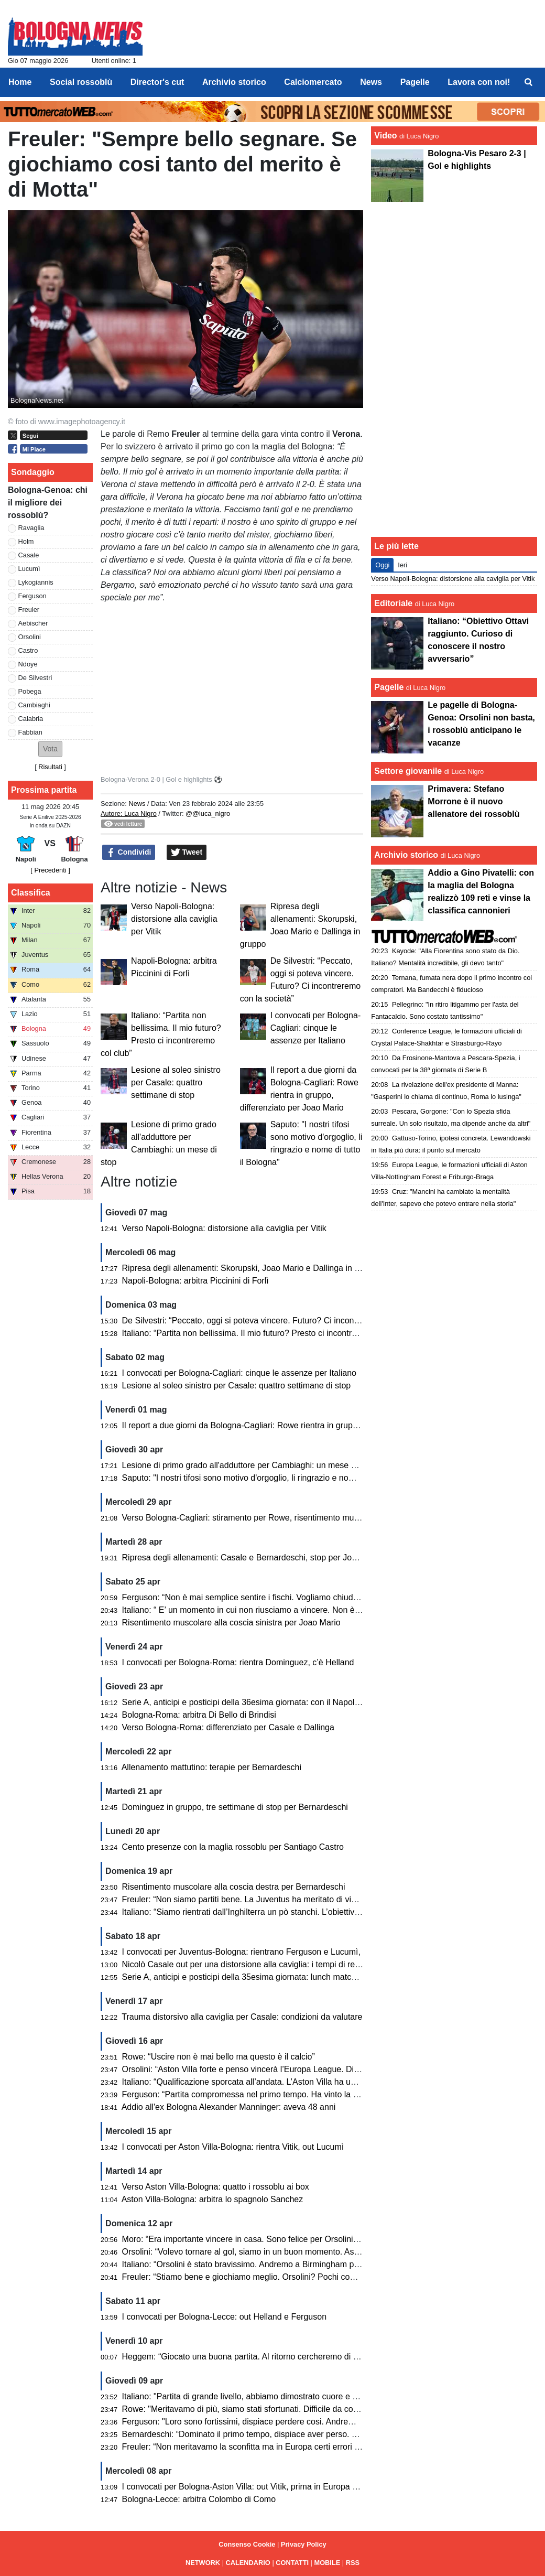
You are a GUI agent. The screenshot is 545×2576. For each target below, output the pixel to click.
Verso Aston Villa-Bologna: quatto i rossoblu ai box (215, 2186)
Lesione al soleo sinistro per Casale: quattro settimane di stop (176, 1082)
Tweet (187, 852)
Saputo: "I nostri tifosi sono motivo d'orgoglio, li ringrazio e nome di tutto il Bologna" (276, 1477)
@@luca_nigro (208, 813)
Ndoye (28, 664)
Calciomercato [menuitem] (313, 82)
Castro (28, 650)
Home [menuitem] (19, 82)
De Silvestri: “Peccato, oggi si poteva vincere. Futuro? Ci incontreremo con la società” (281, 1320)
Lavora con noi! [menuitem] (479, 82)
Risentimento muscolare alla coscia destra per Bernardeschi (233, 1886)
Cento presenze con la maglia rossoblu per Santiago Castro (233, 1846)
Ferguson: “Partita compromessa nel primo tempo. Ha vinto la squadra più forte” (270, 2094)
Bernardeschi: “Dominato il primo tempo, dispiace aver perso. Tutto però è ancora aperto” (287, 2434)
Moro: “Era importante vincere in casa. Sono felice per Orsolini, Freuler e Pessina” (274, 2239)
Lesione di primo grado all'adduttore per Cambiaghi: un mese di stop (249, 1465)
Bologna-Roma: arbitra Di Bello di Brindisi (199, 1714)
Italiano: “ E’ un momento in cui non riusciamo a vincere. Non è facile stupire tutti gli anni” (287, 1609)
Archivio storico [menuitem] (234, 82)
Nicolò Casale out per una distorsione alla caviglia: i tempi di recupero (251, 1964)
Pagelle (389, 687)
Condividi (128, 852)
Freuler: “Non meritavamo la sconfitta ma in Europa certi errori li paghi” (253, 2446)
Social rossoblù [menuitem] (81, 82)
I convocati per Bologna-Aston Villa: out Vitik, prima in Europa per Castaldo (261, 2486)
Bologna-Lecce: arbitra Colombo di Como (199, 2499)
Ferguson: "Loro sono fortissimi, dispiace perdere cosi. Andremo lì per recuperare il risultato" (293, 2421)
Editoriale (393, 603)
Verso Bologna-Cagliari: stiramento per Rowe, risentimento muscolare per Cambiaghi (280, 1517)
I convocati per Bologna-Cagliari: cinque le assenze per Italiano (315, 1028)
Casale (28, 555)
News (136, 803)
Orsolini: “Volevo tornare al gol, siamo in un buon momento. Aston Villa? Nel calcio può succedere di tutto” (318, 2251)
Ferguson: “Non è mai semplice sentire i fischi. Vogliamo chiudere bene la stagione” (277, 1597)
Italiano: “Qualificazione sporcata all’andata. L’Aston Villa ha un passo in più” (263, 2081)
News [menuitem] (371, 82)
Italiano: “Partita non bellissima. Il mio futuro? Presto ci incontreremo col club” (265, 1333)
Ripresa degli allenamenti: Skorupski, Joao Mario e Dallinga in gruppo (251, 1268)
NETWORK (203, 2563)
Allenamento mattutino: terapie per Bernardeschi (211, 1767)
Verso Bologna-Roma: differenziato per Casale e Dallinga (228, 1727)
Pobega (29, 691)
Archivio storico (406, 854)
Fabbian (30, 732)
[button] (50, 749)
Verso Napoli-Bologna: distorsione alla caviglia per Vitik (174, 919)
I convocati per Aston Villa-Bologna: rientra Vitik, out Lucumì (233, 2146)
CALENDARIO (248, 2563)
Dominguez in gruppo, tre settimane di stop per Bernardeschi (235, 1807)
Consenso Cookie (247, 2544)
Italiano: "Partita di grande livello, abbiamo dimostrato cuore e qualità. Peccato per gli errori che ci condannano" (328, 2396)
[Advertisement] (454, 367)
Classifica (30, 892)
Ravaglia (31, 528)
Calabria (30, 719)
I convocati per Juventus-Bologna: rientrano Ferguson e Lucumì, (241, 1951)
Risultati (50, 767)
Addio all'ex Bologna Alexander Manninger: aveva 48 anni (229, 2107)
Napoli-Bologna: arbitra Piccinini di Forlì (195, 1280)
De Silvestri (35, 678)
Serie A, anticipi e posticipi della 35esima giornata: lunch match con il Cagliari (265, 1977)
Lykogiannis (35, 582)
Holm (26, 541)
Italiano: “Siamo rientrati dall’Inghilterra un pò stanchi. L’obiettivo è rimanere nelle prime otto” (293, 1911)
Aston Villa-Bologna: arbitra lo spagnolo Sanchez (212, 2199)
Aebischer (33, 623)
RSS (352, 2563)
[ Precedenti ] (50, 870)
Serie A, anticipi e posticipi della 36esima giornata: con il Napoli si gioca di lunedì (271, 1702)
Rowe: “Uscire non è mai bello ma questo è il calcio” (218, 2056)
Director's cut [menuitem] (157, 82)
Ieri (402, 565)
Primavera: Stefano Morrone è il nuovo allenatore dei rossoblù (473, 801)
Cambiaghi (34, 705)
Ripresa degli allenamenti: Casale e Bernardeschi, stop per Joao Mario (253, 1557)
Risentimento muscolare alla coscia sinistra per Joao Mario (231, 1622)
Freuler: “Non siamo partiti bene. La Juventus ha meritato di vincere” (248, 1899)
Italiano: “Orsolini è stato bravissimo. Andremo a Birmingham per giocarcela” (263, 2264)
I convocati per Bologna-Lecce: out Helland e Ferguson (224, 2316)
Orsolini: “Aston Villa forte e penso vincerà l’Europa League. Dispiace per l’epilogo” (275, 2069)
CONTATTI (292, 2563)
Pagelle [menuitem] (415, 82)
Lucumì (29, 569)
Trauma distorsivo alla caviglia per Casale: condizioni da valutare (242, 2016)
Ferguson (32, 596)
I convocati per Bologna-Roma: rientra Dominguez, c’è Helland (238, 1662)
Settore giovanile (409, 771)
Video (385, 135)
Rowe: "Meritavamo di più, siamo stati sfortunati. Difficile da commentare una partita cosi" (287, 2409)
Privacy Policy (303, 2544)
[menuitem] (528, 82)
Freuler (29, 609)
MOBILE (327, 2563)
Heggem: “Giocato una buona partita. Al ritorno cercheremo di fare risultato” (262, 2356)
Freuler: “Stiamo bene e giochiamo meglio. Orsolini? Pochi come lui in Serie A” (267, 2276)
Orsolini (29, 637)
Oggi (382, 565)
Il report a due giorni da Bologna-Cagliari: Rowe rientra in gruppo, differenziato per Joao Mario (296, 1425)
